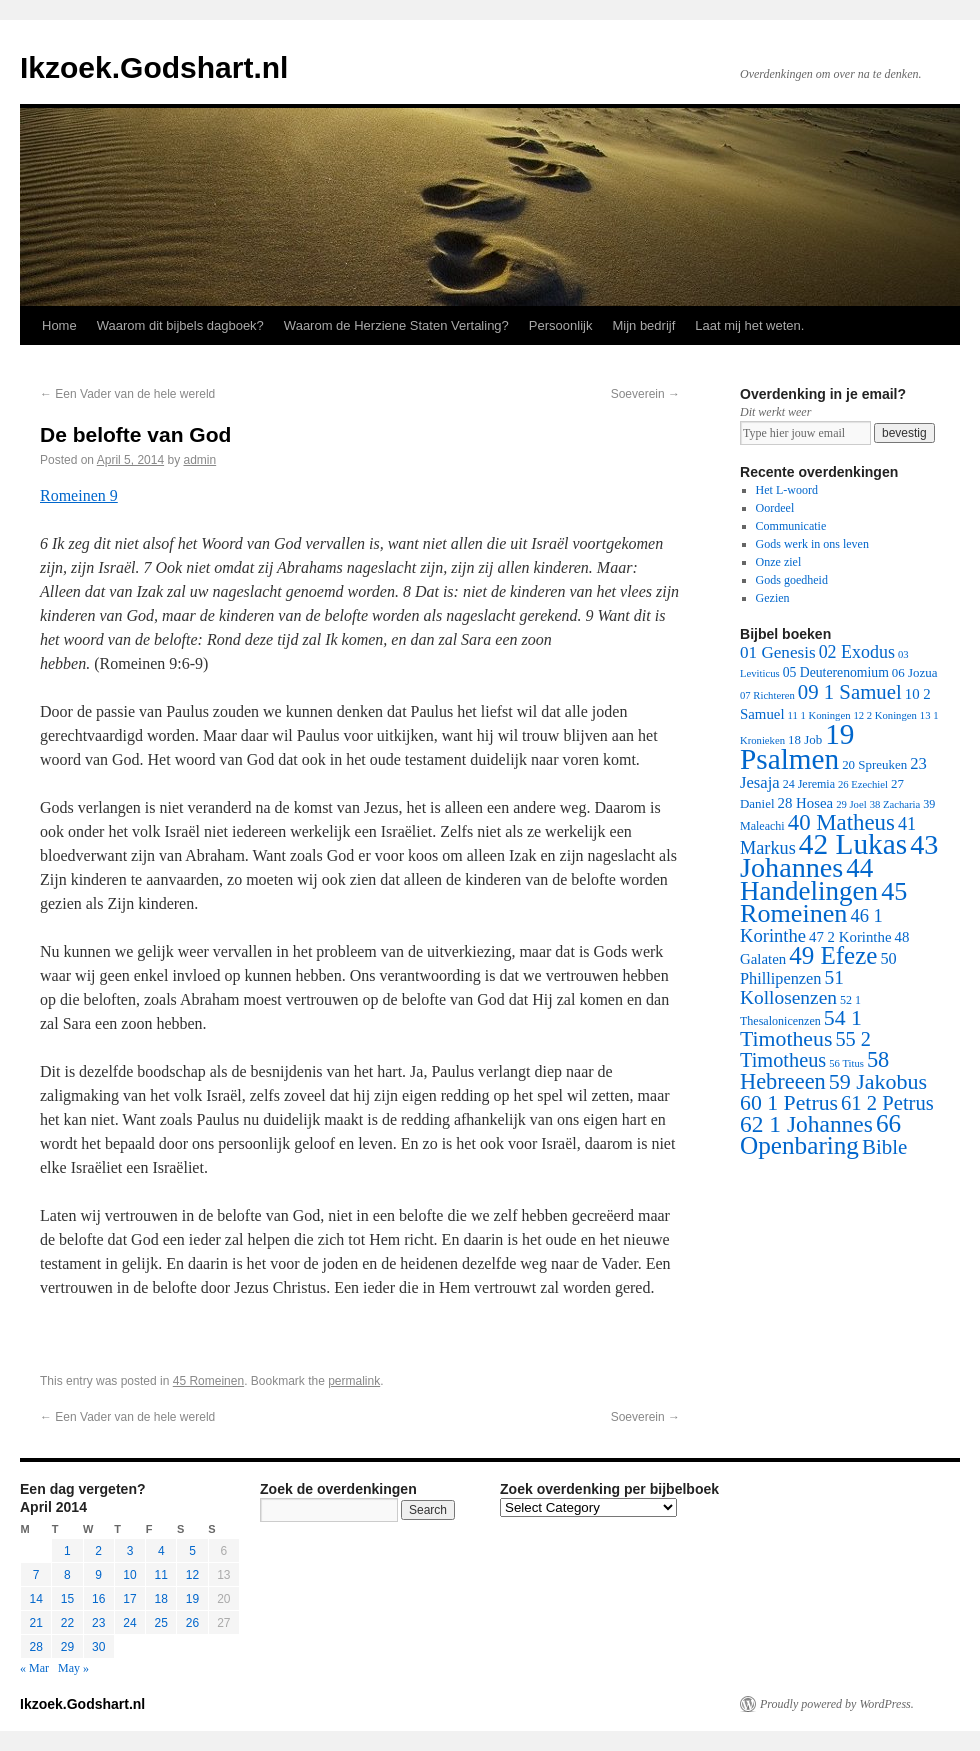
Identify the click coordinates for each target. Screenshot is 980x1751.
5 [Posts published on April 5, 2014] (192, 1551)
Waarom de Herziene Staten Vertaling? (396, 325)
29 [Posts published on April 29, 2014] (67, 1647)
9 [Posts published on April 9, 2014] (98, 1575)
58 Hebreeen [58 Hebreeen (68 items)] (814, 1070)
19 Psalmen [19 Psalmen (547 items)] (797, 746)
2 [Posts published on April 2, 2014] (98, 1551)
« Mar (34, 1668)
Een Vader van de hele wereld (127, 394)
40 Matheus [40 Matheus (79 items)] (841, 822)
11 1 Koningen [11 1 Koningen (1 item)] (819, 715)
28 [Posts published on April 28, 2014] (35, 1647)
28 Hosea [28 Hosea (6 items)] (806, 803)
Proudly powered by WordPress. (837, 1704)
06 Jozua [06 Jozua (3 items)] (915, 672)
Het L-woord (787, 490)
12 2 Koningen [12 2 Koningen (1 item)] (884, 715)
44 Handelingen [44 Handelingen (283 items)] (809, 879)
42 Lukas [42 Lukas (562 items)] (853, 844)
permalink (354, 1381)
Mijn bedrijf (643, 325)
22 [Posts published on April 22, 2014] (67, 1623)
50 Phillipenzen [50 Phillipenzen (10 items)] (818, 968)
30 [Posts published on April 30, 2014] (98, 1647)
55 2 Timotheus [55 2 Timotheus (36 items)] (805, 1049)
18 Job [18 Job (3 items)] (805, 739)
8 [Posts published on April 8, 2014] (67, 1575)
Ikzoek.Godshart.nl (154, 67)
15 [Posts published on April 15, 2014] (67, 1599)
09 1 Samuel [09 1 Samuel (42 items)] (850, 691)
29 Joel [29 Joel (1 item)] (851, 804)
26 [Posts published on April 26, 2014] (192, 1623)
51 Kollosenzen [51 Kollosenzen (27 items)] (792, 987)
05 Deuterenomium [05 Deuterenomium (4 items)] (836, 672)
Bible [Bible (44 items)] (884, 1147)
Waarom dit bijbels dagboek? (180, 325)
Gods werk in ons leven (812, 544)
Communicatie (791, 526)
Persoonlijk (561, 325)
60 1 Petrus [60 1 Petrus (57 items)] (789, 1103)
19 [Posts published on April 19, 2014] (192, 1599)
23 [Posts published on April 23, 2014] (98, 1623)
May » (73, 1668)
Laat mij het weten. (749, 325)
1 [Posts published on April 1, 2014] (67, 1551)
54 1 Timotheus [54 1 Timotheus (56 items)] (801, 1028)
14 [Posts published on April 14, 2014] (35, 1599)
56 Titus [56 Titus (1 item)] (846, 1063)
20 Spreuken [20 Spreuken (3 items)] (874, 764)
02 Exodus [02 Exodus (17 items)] (857, 652)
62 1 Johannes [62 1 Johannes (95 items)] (806, 1124)
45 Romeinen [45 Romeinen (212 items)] (823, 902)
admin (199, 460)
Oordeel (775, 508)
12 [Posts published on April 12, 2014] (192, 1575)
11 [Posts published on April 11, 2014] (161, 1575)
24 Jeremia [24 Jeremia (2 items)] (809, 784)
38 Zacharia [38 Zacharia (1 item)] (895, 804)
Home (59, 325)
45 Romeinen (208, 1381)
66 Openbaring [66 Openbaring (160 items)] (820, 1134)
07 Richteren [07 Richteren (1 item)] (767, 695)
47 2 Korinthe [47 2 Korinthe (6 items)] (850, 937)
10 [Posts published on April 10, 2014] (129, 1575)
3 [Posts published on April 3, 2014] (130, 1551)
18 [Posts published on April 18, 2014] (161, 1599)
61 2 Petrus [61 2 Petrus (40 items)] (887, 1103)
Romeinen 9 (79, 495)
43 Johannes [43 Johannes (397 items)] (839, 856)
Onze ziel (779, 562)
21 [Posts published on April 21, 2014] (35, 1623)
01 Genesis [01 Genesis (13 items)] (778, 652)
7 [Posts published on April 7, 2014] (36, 1575)
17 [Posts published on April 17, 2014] (129, 1599)
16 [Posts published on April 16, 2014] (98, 1599)
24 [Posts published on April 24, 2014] (129, 1623)
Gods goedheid (792, 580)
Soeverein (645, 394)
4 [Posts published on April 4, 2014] (161, 1551)
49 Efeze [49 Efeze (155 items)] (833, 955)
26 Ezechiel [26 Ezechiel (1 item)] (863, 784)
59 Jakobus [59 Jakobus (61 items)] (878, 1081)
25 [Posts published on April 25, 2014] (161, 1623)
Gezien (773, 598)
